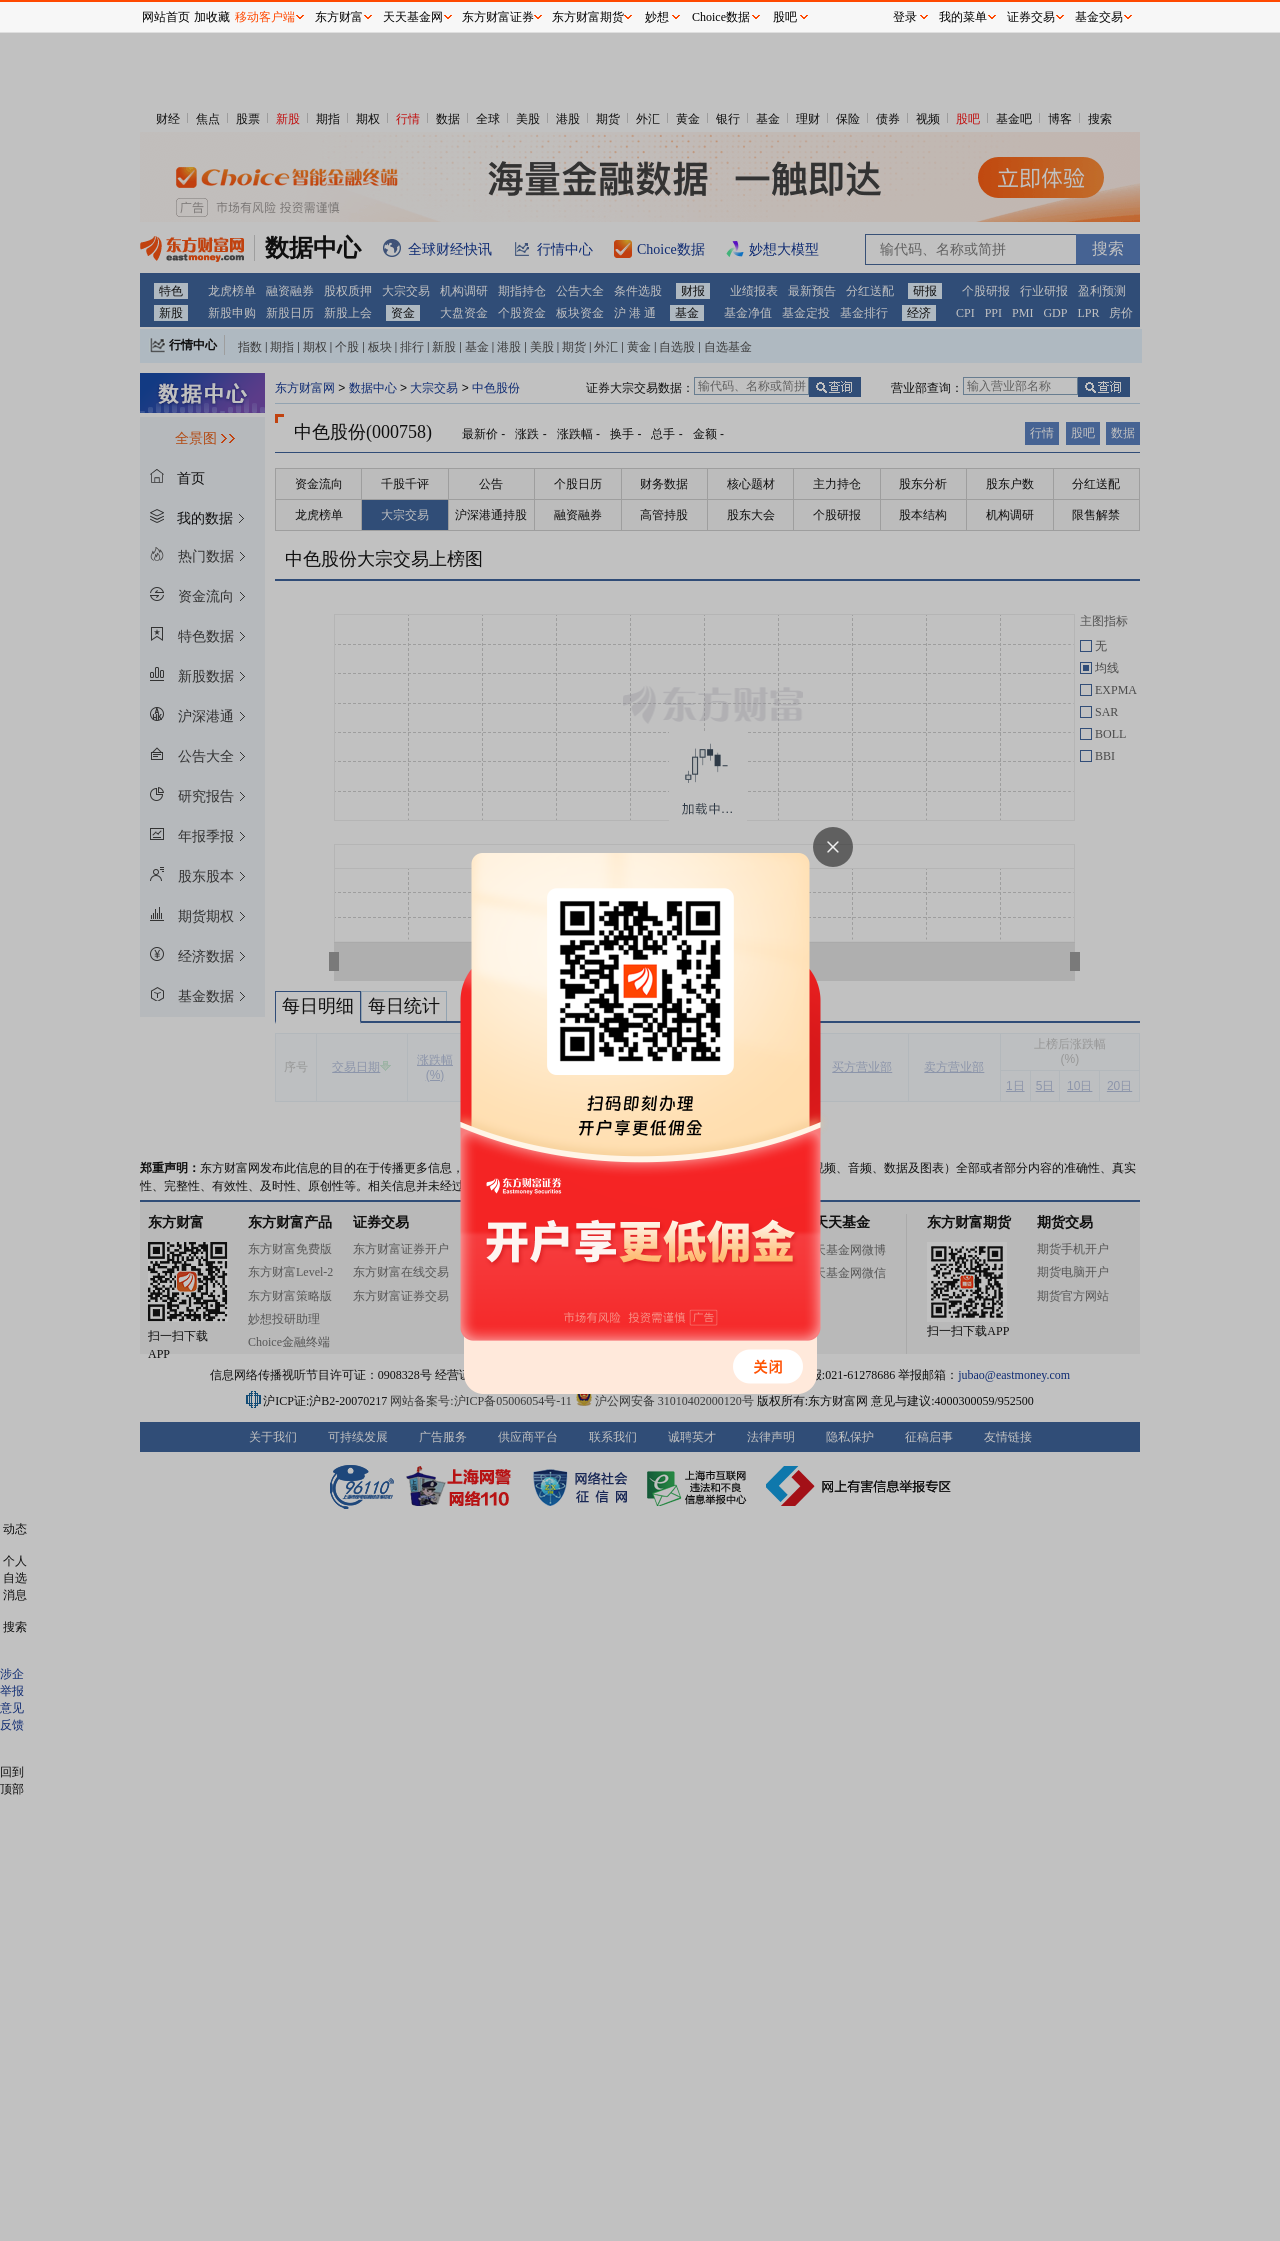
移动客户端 (265, 17)
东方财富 (339, 17)
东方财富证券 (498, 17)
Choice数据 (721, 17)
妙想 (657, 17)
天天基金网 (413, 17)
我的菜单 (963, 17)
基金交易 (1099, 17)
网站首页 (166, 17)
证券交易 (1031, 17)
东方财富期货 (588, 17)
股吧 (785, 17)
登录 (905, 17)
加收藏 (212, 17)
